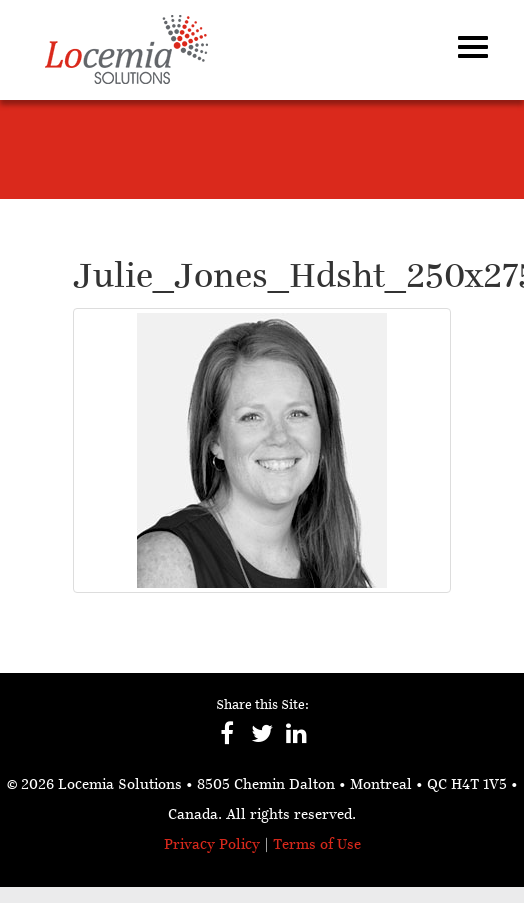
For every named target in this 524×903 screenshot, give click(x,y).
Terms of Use (317, 845)
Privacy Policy (212, 845)
